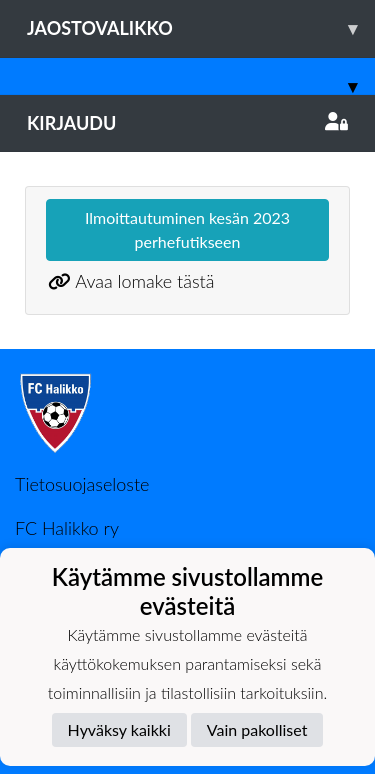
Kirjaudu (187, 123)
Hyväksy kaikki (119, 729)
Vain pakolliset (257, 729)
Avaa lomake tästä (144, 281)
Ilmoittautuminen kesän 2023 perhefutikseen (187, 229)
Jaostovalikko (201, 28)
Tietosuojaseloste (82, 484)
